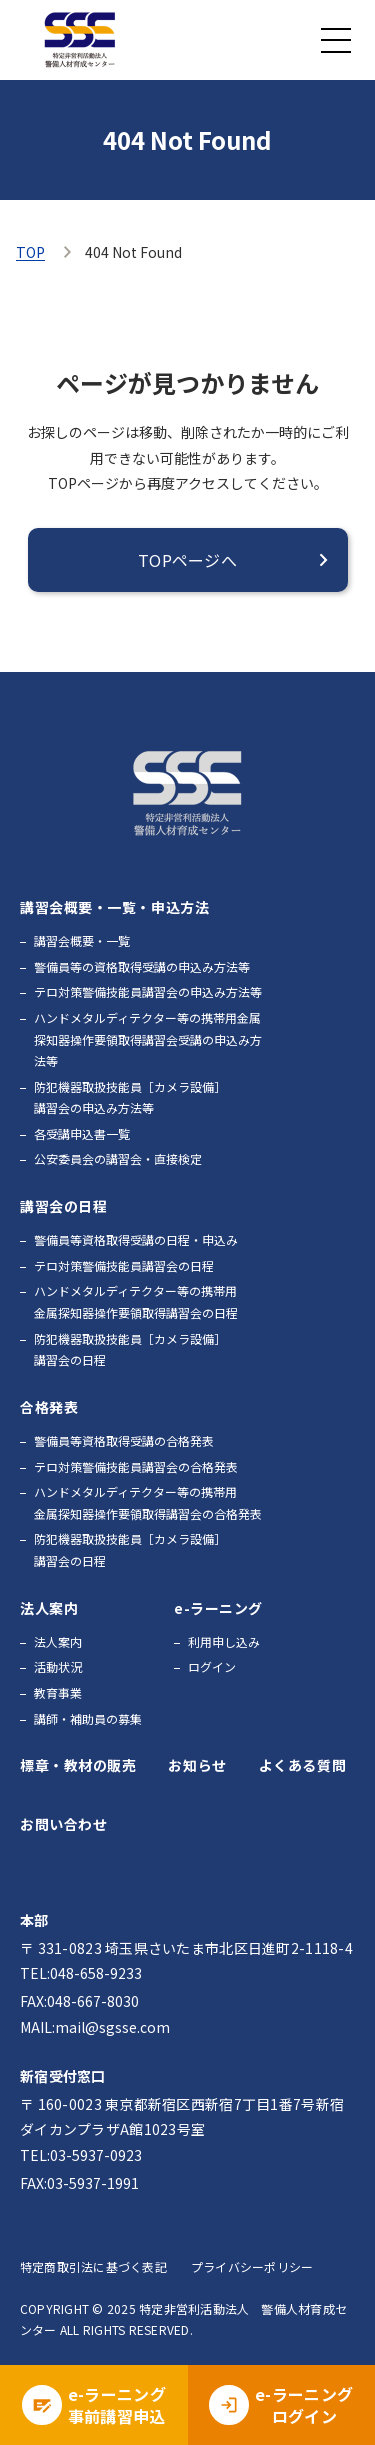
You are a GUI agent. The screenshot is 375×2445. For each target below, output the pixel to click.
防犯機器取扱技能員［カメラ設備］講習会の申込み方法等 (130, 1097)
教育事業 (58, 1692)
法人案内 (58, 1641)
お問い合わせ (63, 1824)
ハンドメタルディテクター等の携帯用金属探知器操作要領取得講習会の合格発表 (148, 1502)
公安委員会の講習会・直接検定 (118, 1158)
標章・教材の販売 (78, 1765)
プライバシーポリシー (252, 2266)
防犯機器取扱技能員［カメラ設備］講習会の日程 (130, 1349)
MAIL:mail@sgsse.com (95, 2027)
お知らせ (197, 1765)
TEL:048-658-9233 (81, 1973)
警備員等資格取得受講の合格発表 (124, 1440)
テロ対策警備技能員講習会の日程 (124, 1265)
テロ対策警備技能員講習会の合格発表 (136, 1466)
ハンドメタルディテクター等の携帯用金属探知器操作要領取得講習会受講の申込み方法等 (148, 1039)
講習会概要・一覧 (82, 940)
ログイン (212, 1666)
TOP (30, 252)
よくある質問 (302, 1765)
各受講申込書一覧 (82, 1133)
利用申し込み (224, 1641)
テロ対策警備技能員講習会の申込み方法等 (148, 991)
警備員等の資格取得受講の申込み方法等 (142, 966)
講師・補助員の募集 (88, 1718)
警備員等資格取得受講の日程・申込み (136, 1239)
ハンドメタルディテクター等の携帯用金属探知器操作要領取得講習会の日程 (136, 1301)
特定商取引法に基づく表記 (93, 2266)
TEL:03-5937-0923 (81, 2155)
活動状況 (58, 1666)
